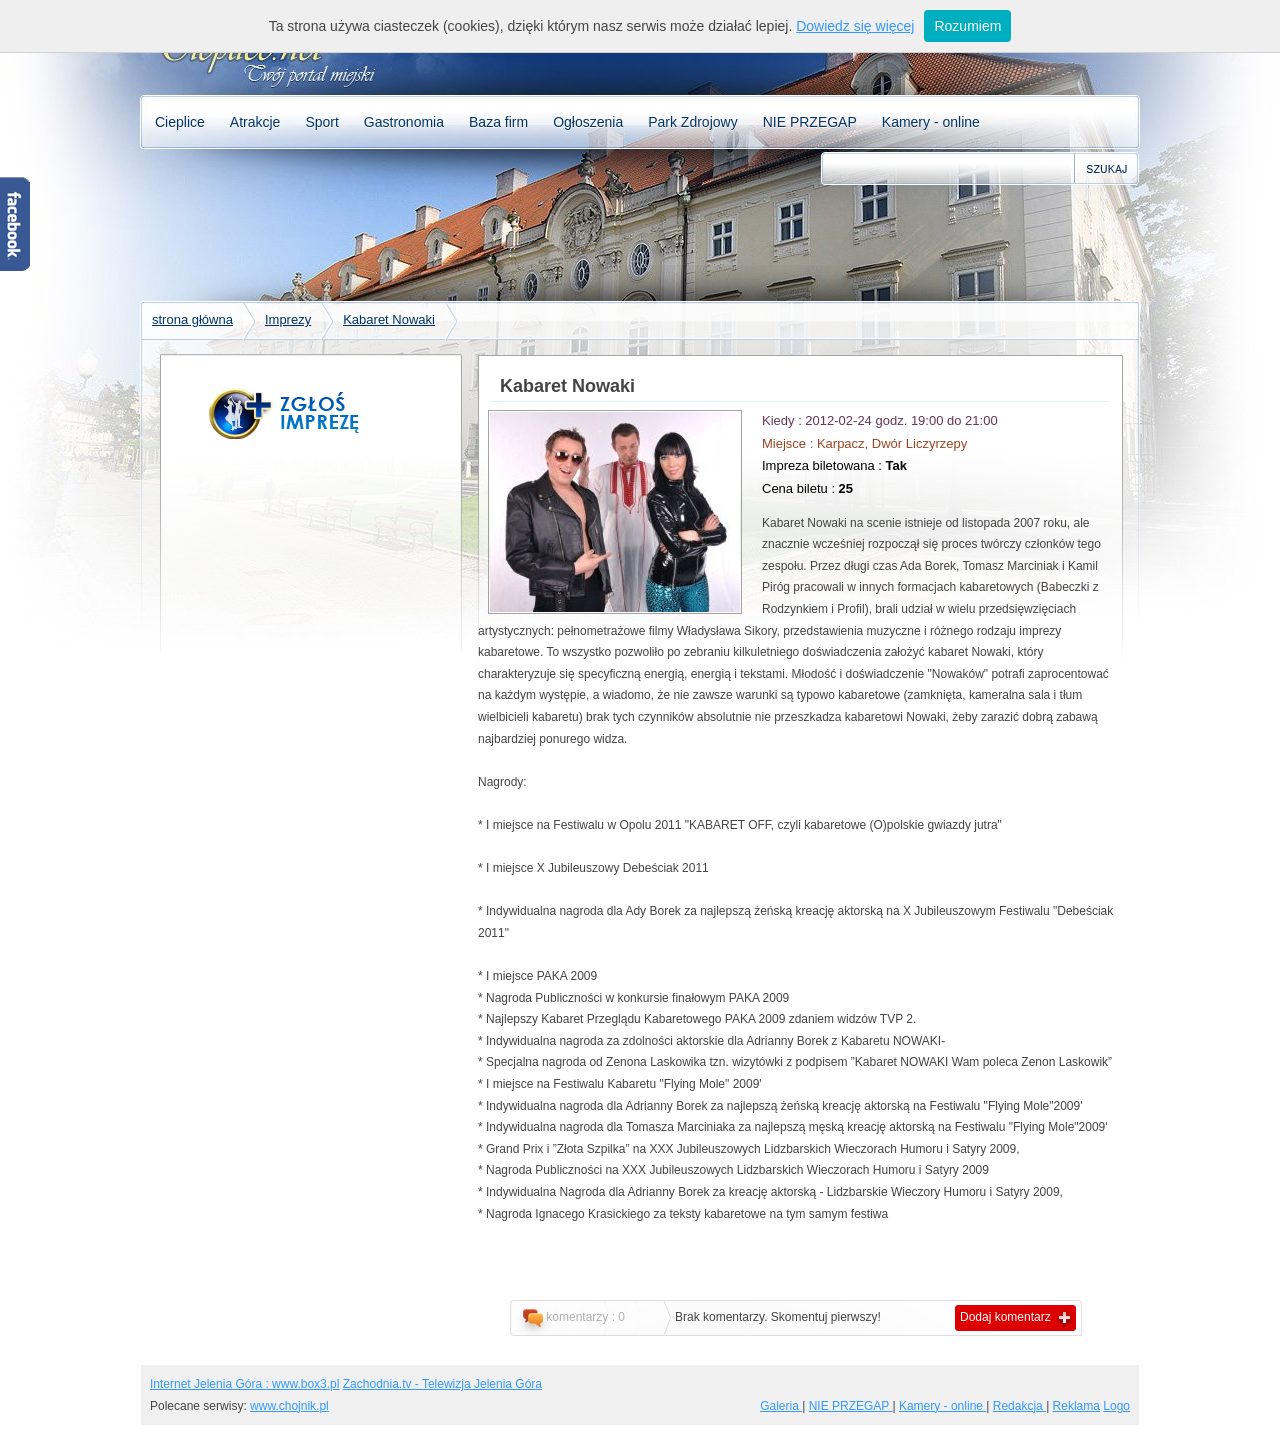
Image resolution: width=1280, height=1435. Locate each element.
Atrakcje (255, 122)
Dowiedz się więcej (855, 26)
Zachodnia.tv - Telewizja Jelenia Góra (442, 1384)
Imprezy (288, 319)
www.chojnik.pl (289, 1406)
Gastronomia (404, 122)
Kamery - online (931, 122)
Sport (321, 122)
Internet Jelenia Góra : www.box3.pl (244, 1384)
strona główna (192, 319)
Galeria (781, 1406)
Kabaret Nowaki (389, 319)
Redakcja (1019, 1406)
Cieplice (180, 122)
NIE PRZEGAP (810, 122)
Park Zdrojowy (692, 122)
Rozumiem (967, 26)
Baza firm (498, 122)
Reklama (1076, 1406)
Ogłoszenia (588, 122)
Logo (1116, 1406)
